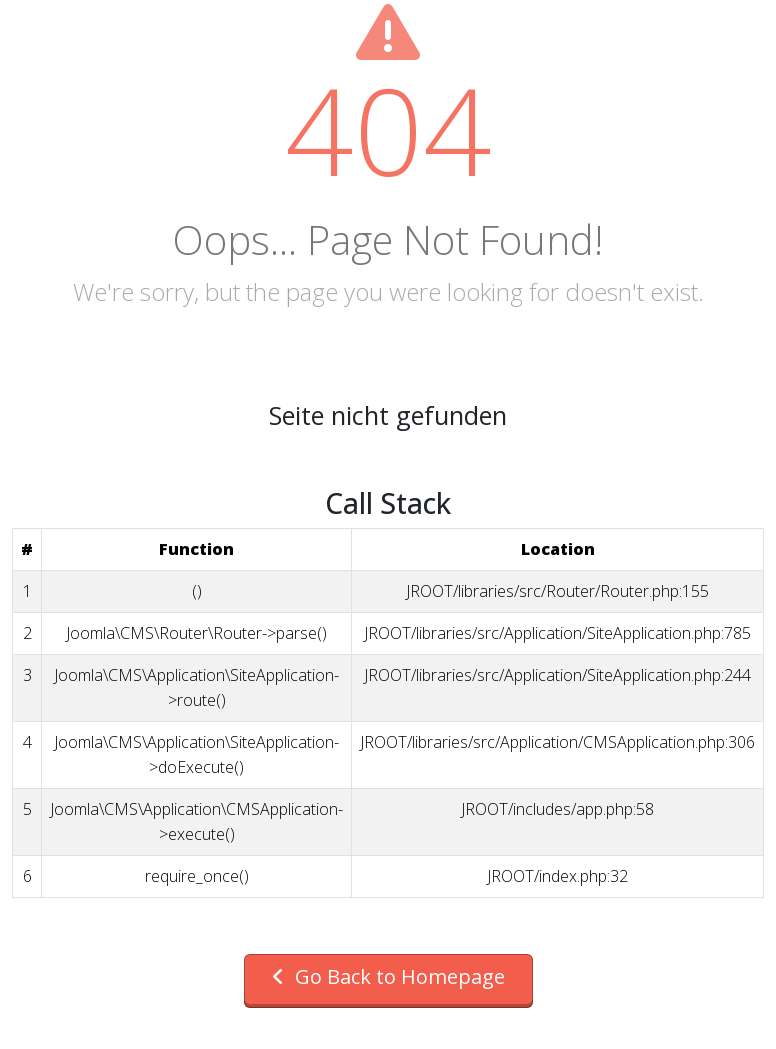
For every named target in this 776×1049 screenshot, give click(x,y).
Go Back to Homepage (388, 976)
